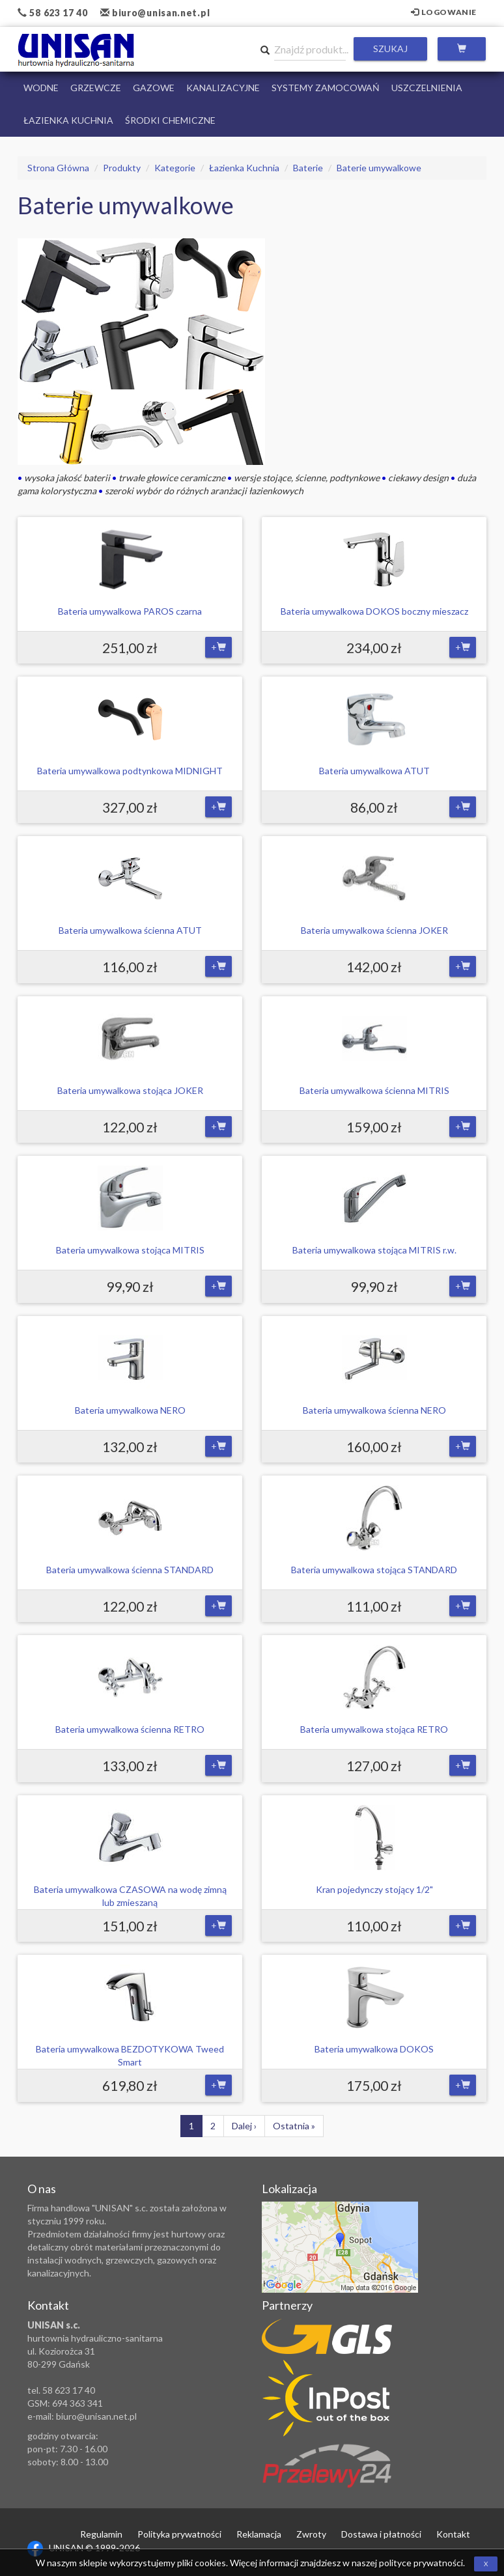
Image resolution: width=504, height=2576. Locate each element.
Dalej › (244, 2125)
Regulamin (101, 2534)
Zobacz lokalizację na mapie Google (340, 2247)
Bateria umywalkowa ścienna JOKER (374, 930)
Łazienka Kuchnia (68, 120)
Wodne (41, 87)
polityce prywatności (421, 2562)
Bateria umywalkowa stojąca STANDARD (374, 1569)
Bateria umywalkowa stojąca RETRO (374, 1729)
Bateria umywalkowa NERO (130, 1410)
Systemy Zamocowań (326, 87)
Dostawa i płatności (381, 2534)
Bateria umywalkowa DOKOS (374, 2048)
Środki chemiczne (170, 120)
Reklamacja (258, 2534)
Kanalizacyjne (223, 87)
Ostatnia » (294, 2125)
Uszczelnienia (426, 87)
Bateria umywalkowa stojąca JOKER (130, 1090)
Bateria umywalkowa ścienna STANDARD (130, 1569)
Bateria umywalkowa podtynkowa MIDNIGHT (130, 770)
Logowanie (444, 12)
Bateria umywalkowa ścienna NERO (374, 1410)
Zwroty (311, 2534)
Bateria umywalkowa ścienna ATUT (130, 930)
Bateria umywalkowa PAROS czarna (130, 611)
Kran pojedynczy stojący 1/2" (374, 1889)
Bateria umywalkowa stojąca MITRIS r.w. (374, 1249)
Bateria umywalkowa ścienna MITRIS (374, 1090)
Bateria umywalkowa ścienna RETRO (129, 1729)
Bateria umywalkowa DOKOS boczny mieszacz (374, 611)
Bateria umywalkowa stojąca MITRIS (130, 1249)
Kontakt (453, 2534)
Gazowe (154, 87)
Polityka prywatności (179, 2534)
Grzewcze (95, 87)
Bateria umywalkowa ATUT (374, 770)
